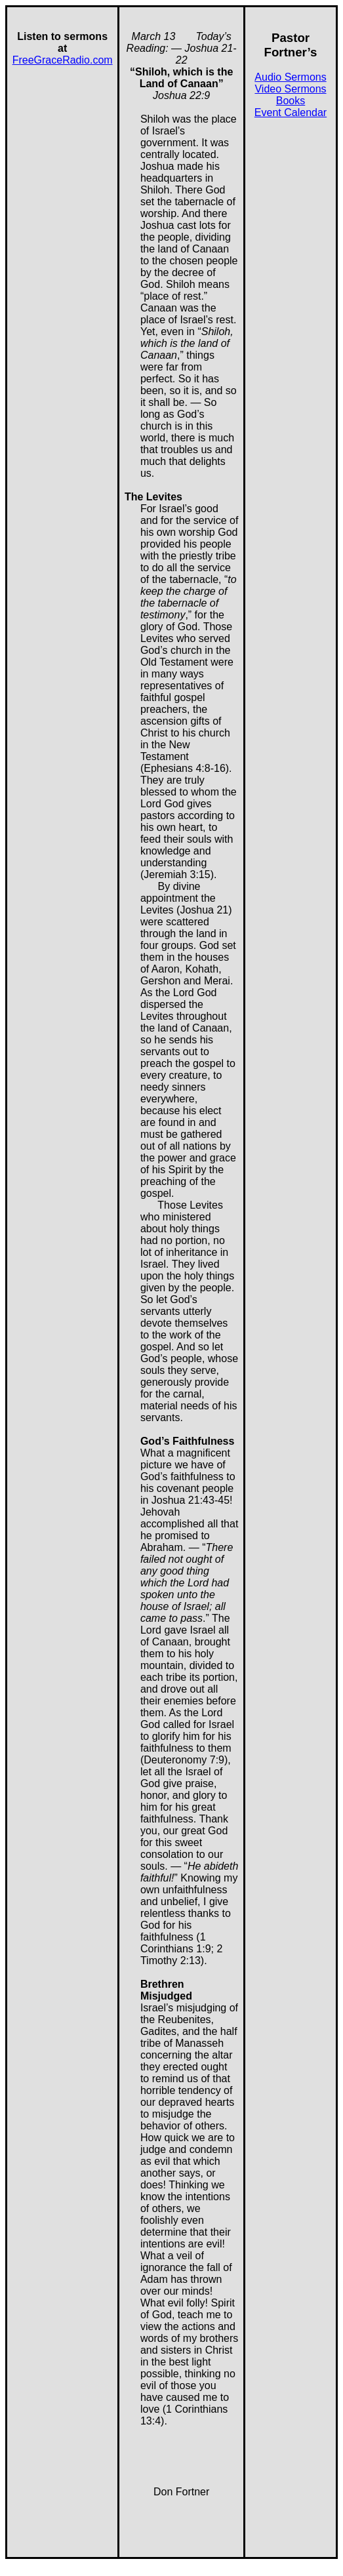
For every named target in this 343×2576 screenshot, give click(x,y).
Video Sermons (290, 88)
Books (290, 100)
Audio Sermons (290, 77)
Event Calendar (290, 112)
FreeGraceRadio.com (62, 60)
